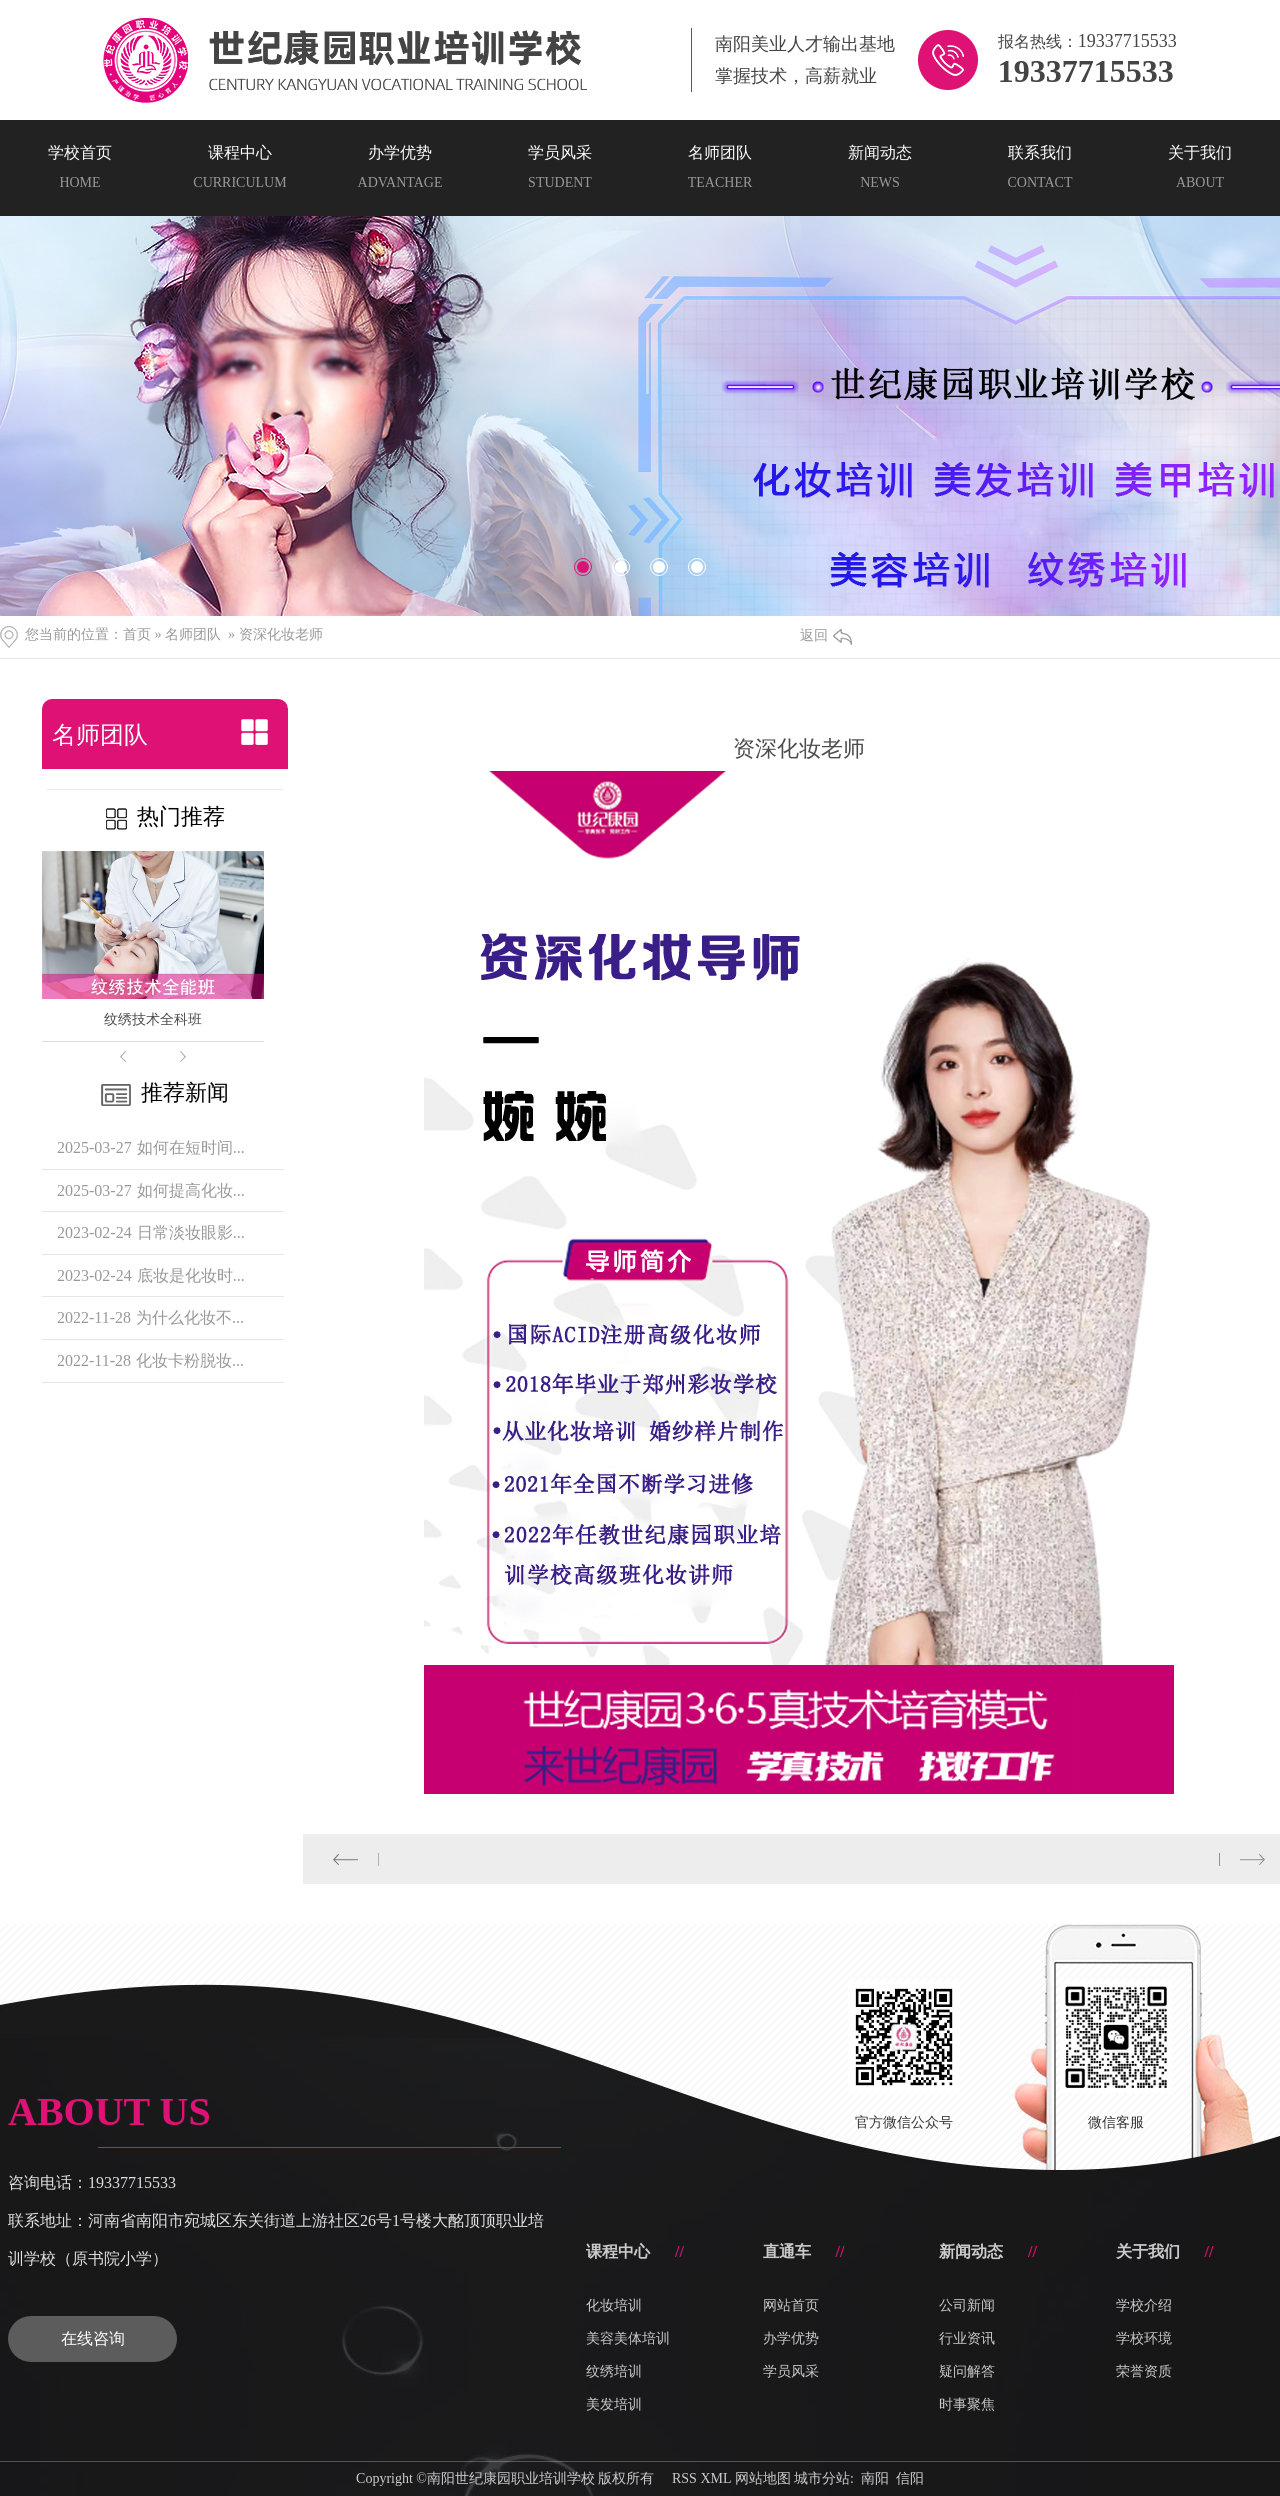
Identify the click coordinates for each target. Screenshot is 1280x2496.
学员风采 (791, 2371)
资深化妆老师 (281, 634)
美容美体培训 (628, 2338)
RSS (684, 2478)
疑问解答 (967, 2371)
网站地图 (763, 2478)
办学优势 (791, 2338)
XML (715, 2478)
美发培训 (614, 2404)
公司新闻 (967, 2305)
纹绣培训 (614, 2371)
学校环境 (1144, 2338)
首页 (137, 634)
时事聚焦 (967, 2404)
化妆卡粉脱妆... (190, 1360)
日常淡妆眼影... (191, 1232)
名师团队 (193, 634)
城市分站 (822, 2478)
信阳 (910, 2478)
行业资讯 (967, 2338)
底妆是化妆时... (191, 1275)
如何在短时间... (191, 1147)
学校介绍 (1144, 2305)
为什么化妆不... (190, 1317)
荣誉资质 (1144, 2371)
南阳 (875, 2478)
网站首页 (791, 2305)
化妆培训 (614, 2305)
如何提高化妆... (191, 1190)
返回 (826, 635)
